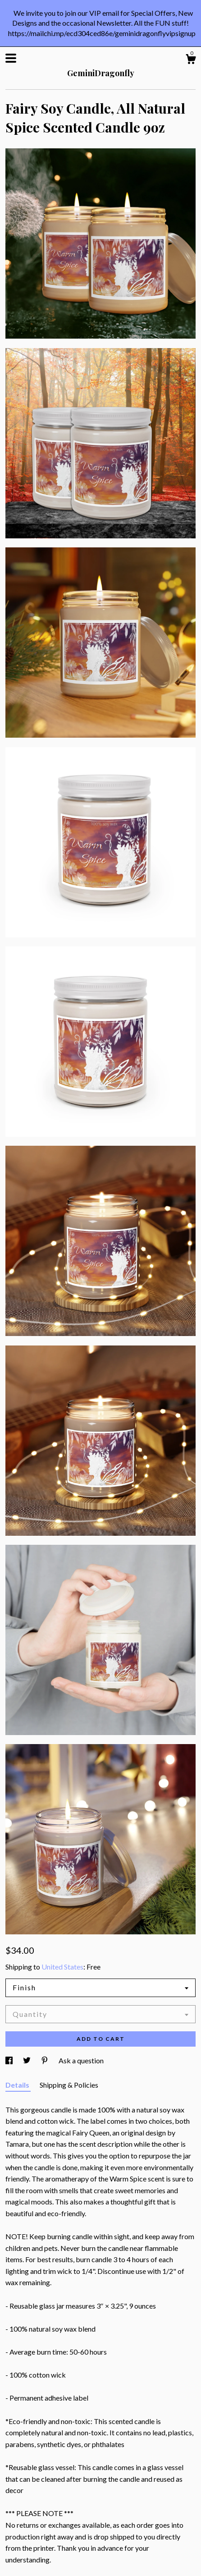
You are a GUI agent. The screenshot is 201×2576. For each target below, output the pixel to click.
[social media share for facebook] (9, 2060)
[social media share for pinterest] (45, 2060)
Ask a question (81, 2060)
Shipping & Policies (69, 2084)
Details (18, 2084)
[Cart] (191, 60)
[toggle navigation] (10, 58)
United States (62, 1966)
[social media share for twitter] (27, 2060)
